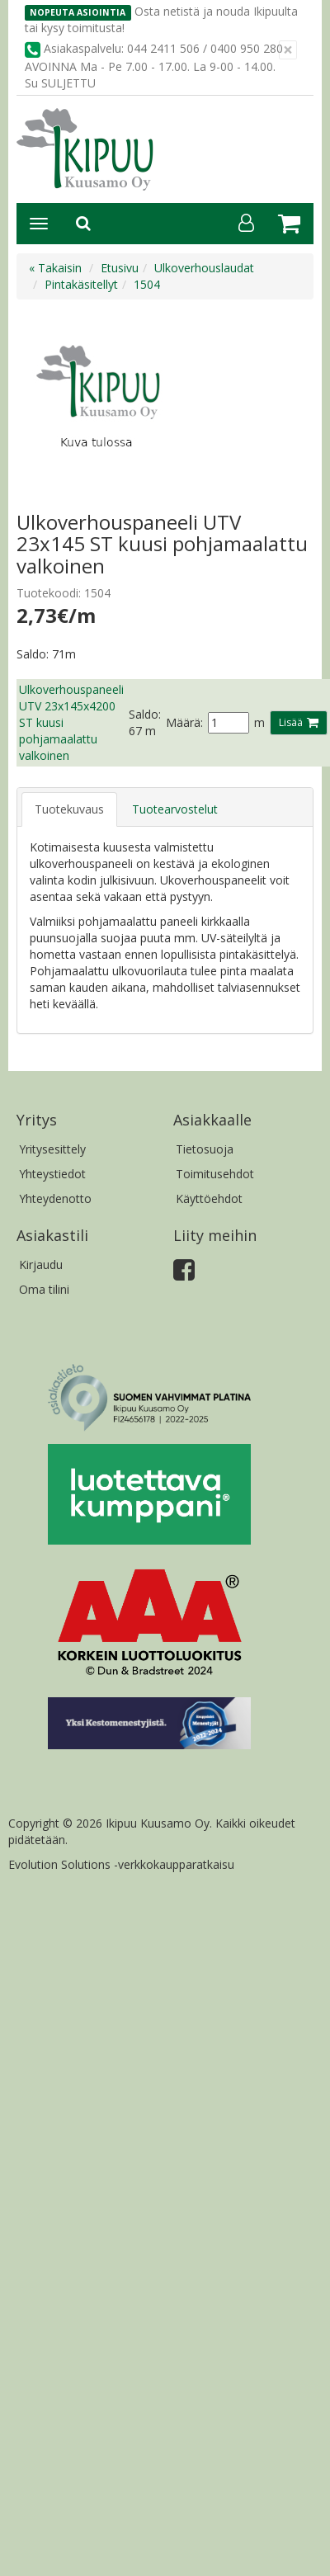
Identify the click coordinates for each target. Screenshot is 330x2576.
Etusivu (120, 268)
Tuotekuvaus (69, 809)
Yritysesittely (52, 1149)
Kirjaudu (41, 1264)
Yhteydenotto (55, 1198)
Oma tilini (44, 1289)
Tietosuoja (204, 1149)
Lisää (291, 722)
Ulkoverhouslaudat (204, 268)
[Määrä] (228, 723)
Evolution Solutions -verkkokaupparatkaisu (121, 1864)
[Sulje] (288, 49)
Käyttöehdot (209, 1198)
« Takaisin (55, 268)
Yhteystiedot (52, 1174)
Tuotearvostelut (175, 809)
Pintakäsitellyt (81, 284)
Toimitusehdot (215, 1174)
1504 (147, 284)
